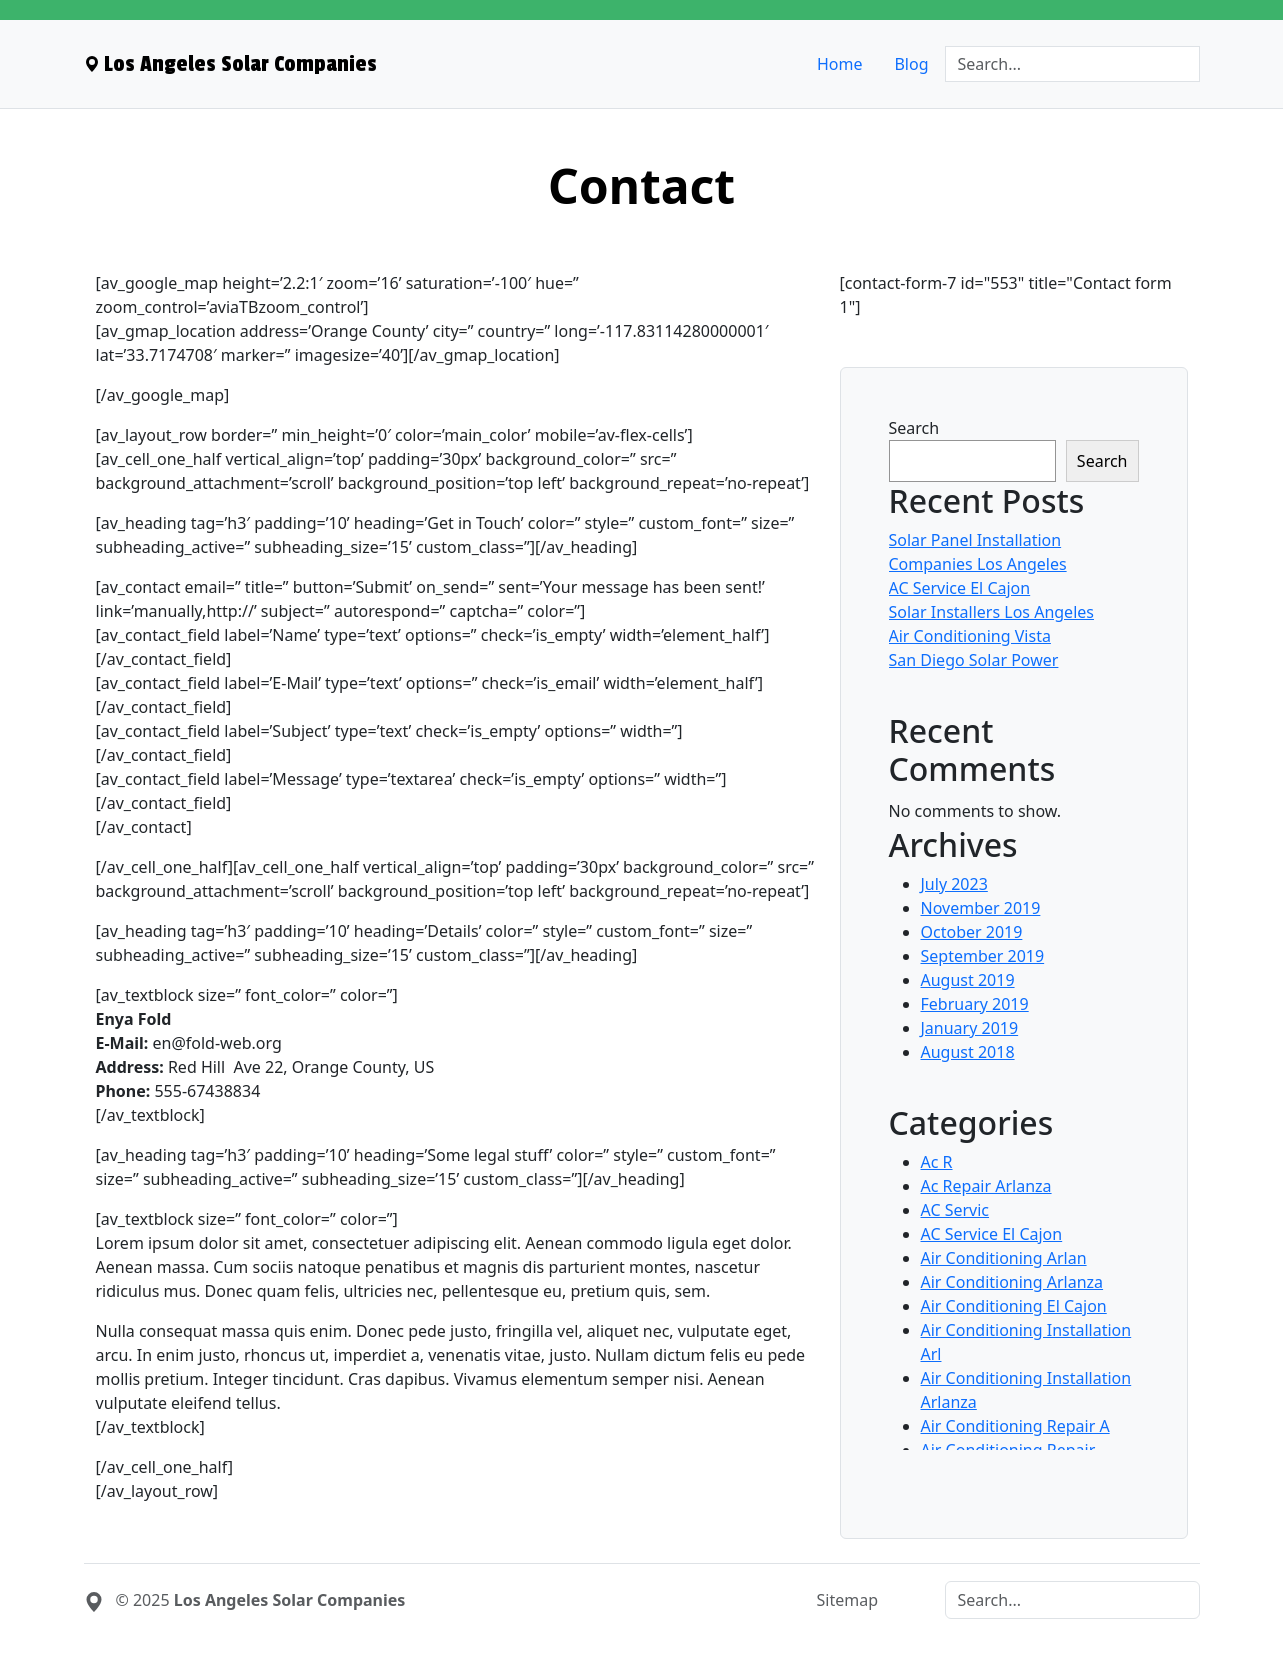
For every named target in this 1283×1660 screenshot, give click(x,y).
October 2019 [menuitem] (972, 932)
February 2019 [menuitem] (975, 1004)
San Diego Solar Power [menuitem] (974, 660)
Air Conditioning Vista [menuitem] (970, 636)
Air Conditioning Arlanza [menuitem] (1012, 1282)
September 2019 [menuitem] (983, 956)
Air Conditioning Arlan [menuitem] (1004, 1258)
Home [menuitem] (840, 64)
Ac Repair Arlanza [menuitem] (986, 1186)
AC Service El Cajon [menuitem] (960, 588)
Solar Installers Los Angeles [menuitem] (991, 612)
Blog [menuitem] (911, 64)
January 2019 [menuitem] (970, 1028)
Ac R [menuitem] (937, 1162)
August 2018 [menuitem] (968, 1052)
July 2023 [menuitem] (954, 884)
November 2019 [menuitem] (981, 908)
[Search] (1072, 64)
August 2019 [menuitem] (968, 980)
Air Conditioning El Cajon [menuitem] (1014, 1306)
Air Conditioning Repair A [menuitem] (1015, 1426)
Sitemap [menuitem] (848, 1600)
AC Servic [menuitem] (955, 1210)
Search (914, 428)
